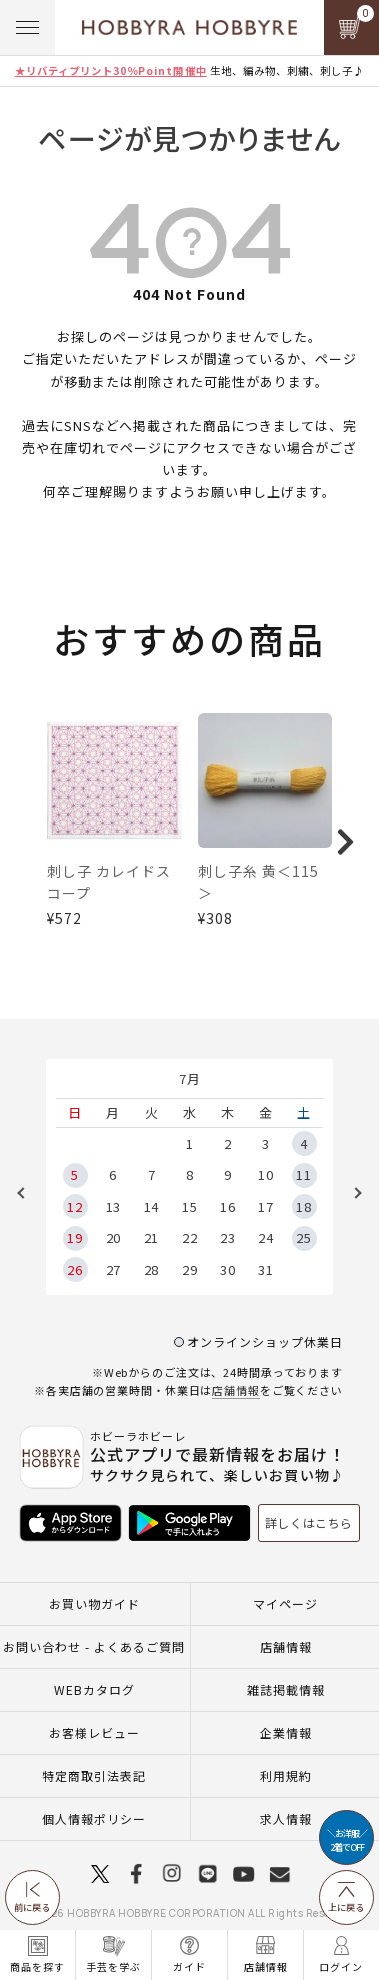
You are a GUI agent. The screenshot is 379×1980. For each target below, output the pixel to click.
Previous (28, 1181)
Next (351, 1181)
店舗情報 (236, 1378)
